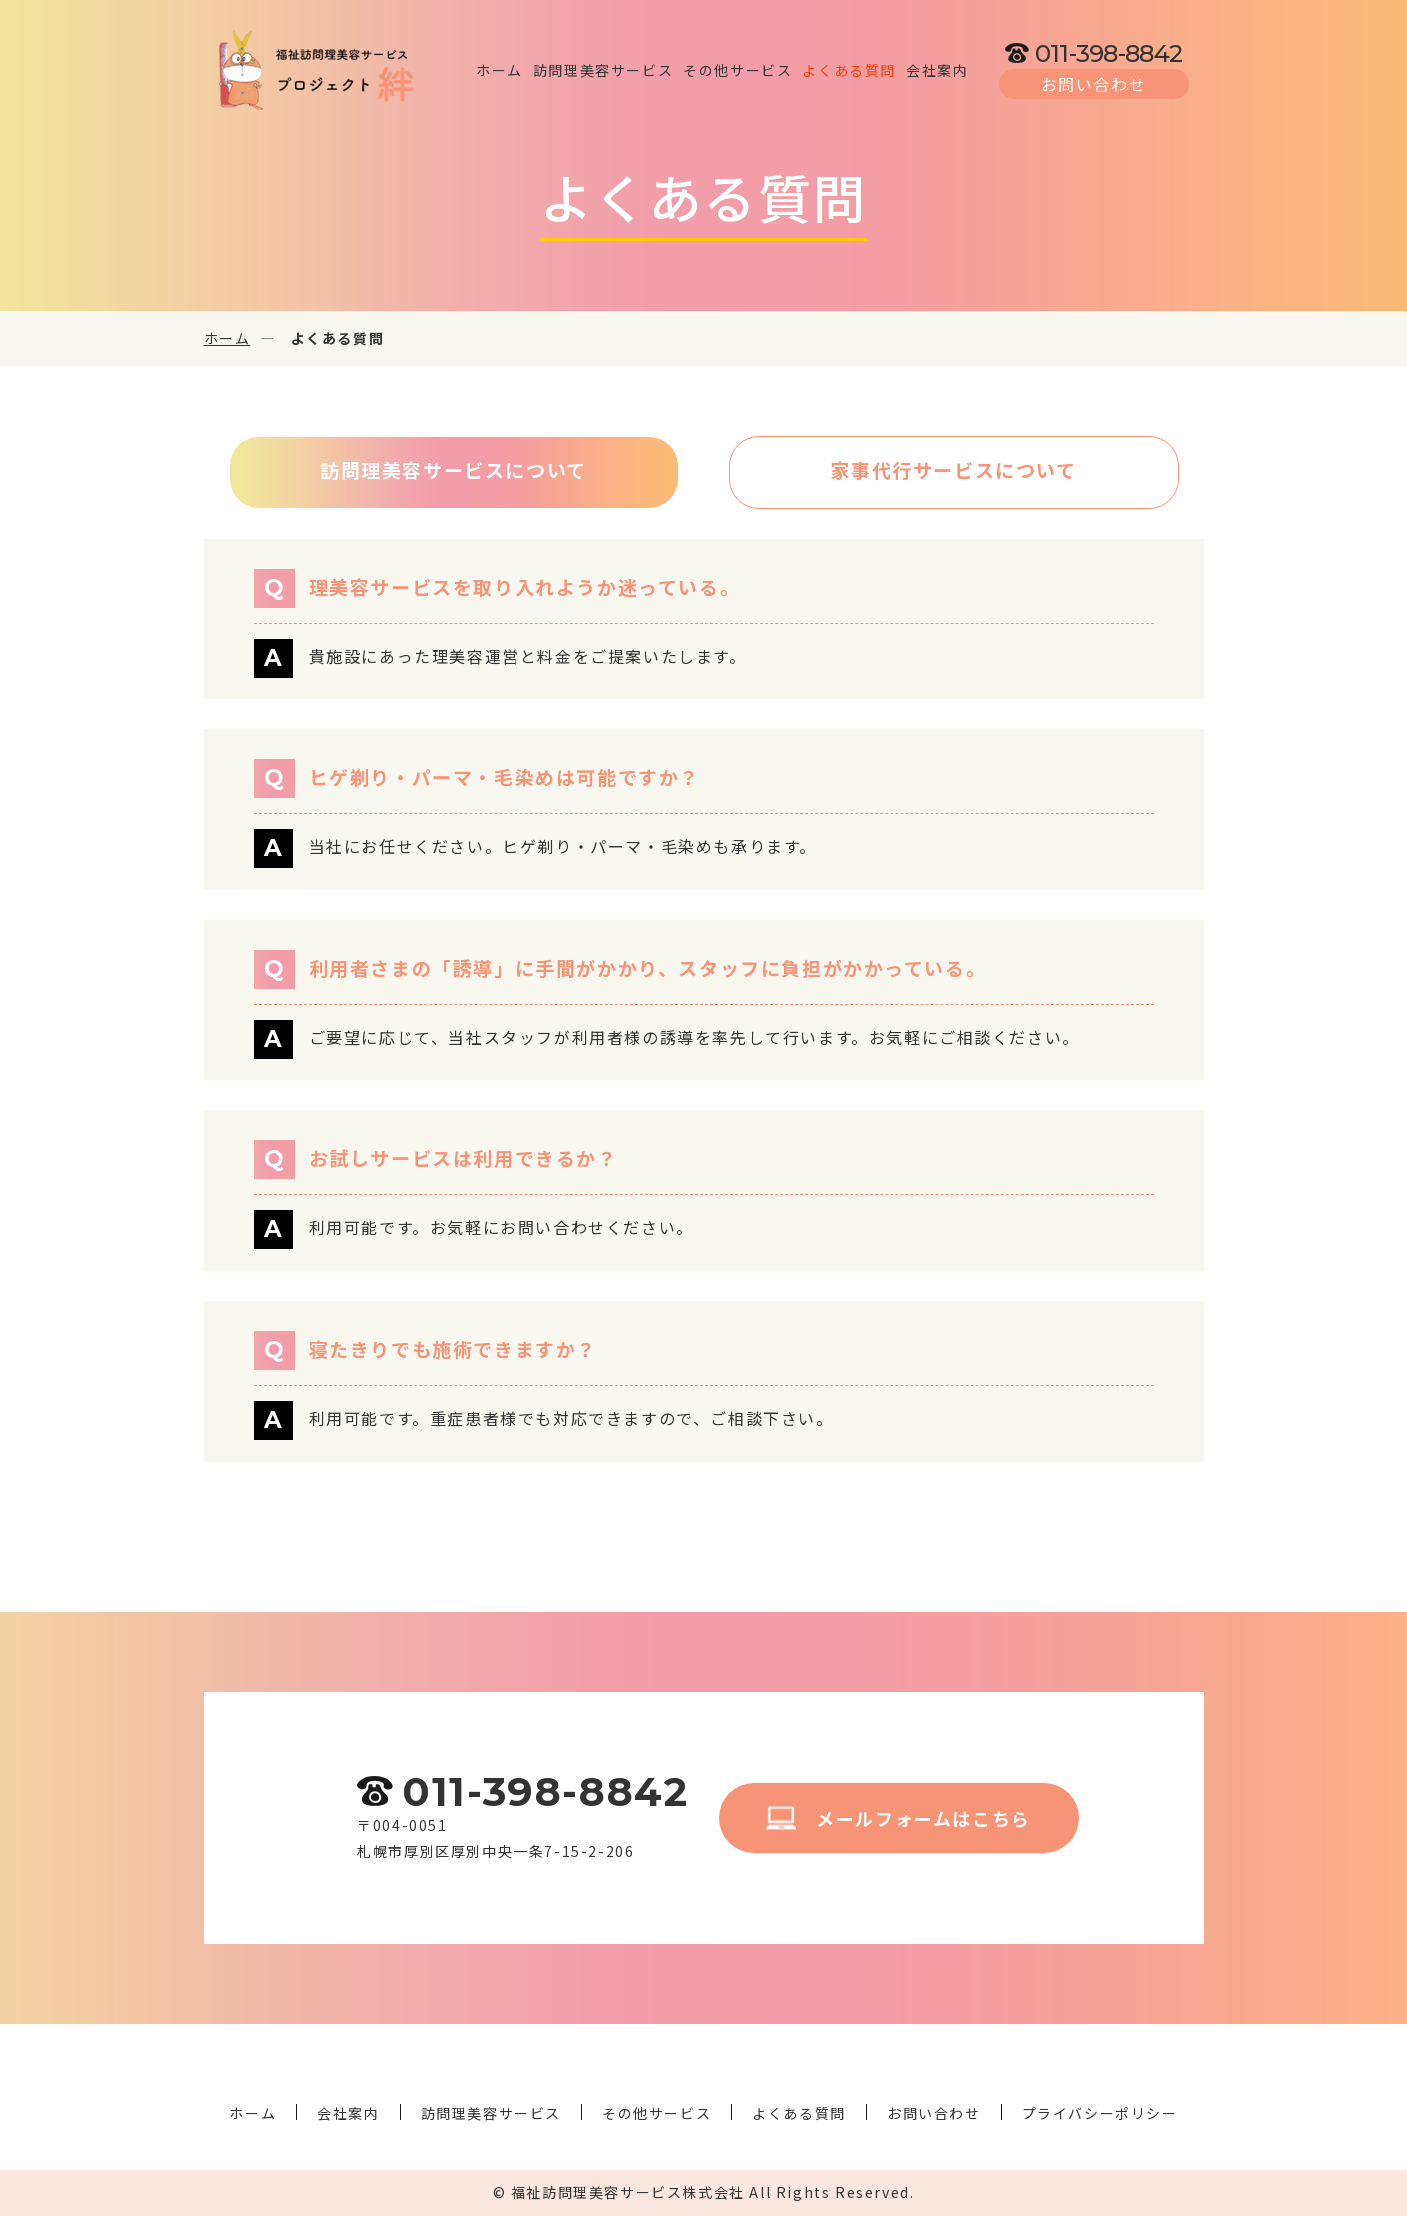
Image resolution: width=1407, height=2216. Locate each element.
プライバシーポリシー (1100, 2113)
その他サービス (656, 2113)
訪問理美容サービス (491, 2113)
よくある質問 (799, 2113)
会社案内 (348, 2113)
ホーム (227, 338)
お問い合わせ (934, 2113)
